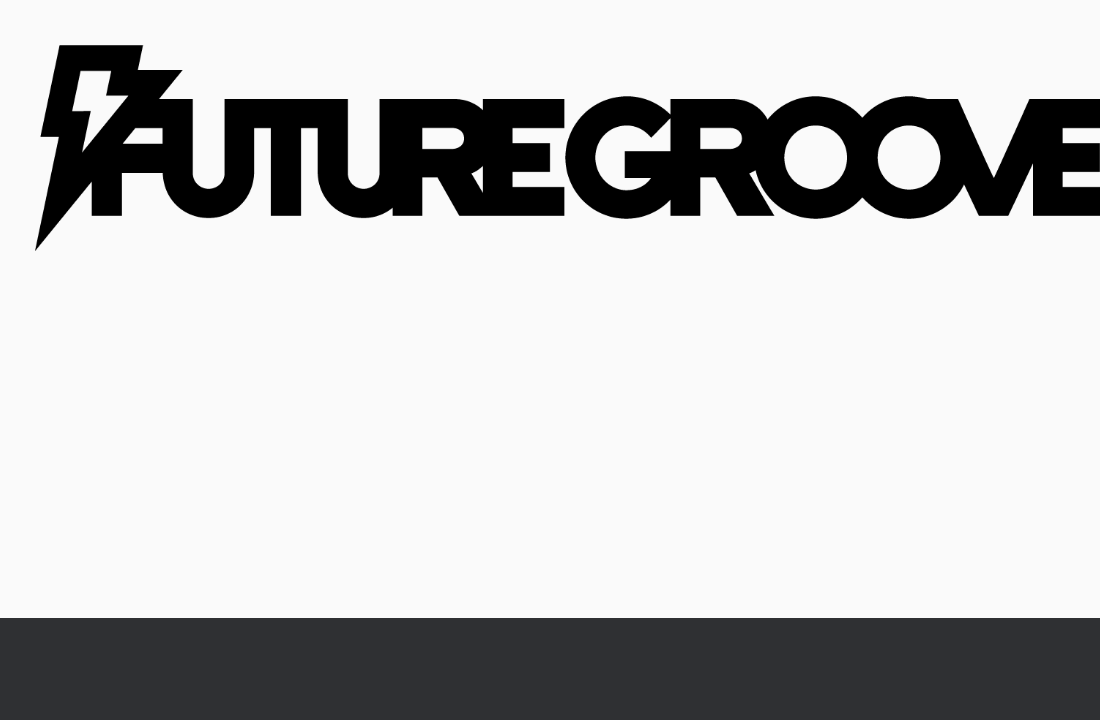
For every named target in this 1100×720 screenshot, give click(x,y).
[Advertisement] (550, 468)
